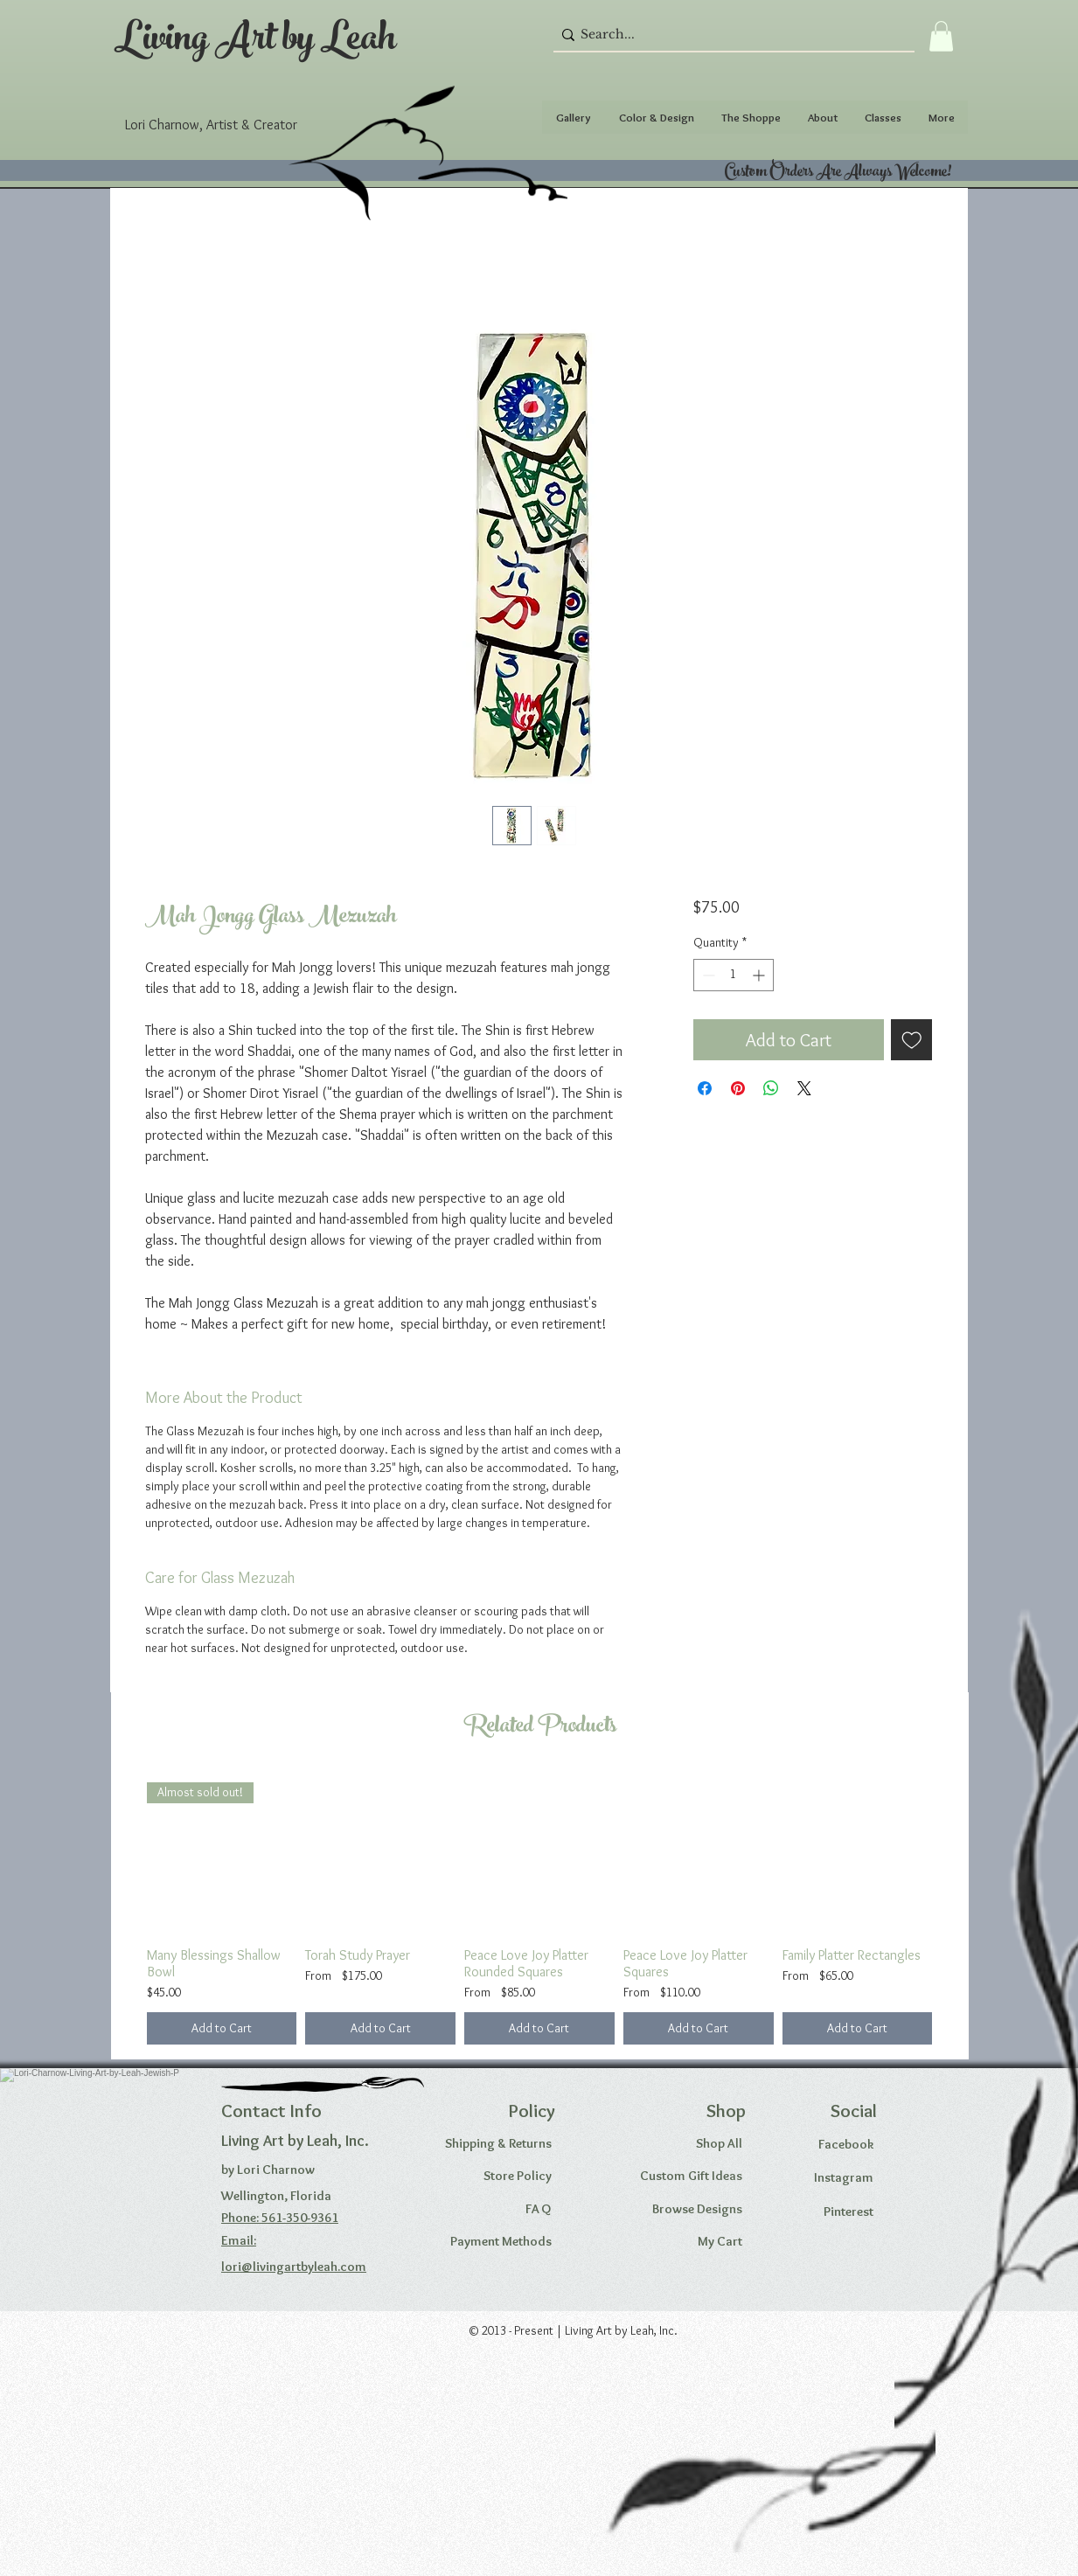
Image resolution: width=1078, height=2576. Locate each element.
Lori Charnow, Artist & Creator (211, 124)
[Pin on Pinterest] (737, 1088)
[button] (941, 36)
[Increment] (760, 975)
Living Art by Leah (255, 43)
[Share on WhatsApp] (771, 1088)
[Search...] (729, 35)
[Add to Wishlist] (912, 1040)
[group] (540, 1913)
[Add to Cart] (222, 2028)
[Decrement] (707, 975)
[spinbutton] (733, 975)
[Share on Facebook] (704, 1088)
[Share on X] (804, 1088)
